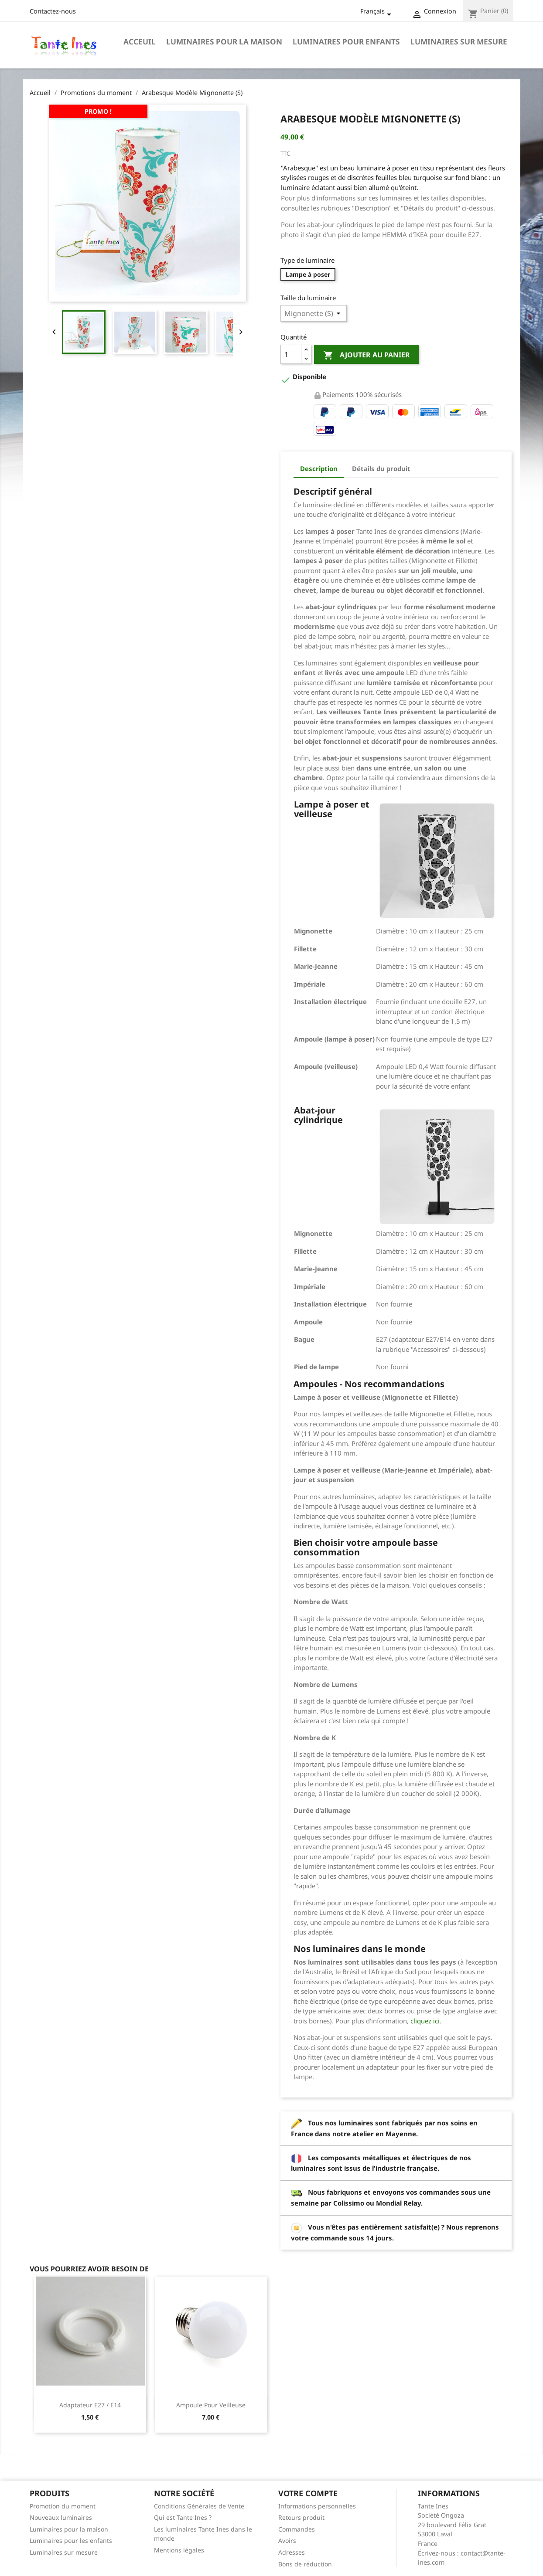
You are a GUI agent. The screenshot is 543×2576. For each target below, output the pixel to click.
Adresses (291, 2552)
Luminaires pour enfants (346, 42)
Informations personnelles (317, 2506)
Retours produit (301, 2517)
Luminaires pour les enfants (71, 2540)
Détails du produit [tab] (381, 468)
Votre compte (308, 2493)
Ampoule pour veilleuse (211, 2405)
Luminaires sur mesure (458, 42)
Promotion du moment (63, 2506)
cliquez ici (425, 2020)
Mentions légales (179, 2550)
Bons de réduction (305, 2564)
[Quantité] (290, 354)
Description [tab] (319, 468)
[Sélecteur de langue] (377, 12)
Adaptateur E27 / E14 (90, 2405)
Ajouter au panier (366, 355)
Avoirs (287, 2540)
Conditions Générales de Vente (199, 2506)
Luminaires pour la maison (224, 42)
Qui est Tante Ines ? (183, 2517)
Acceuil (139, 42)
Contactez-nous (53, 11)
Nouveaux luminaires (61, 2517)
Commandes (296, 2529)
